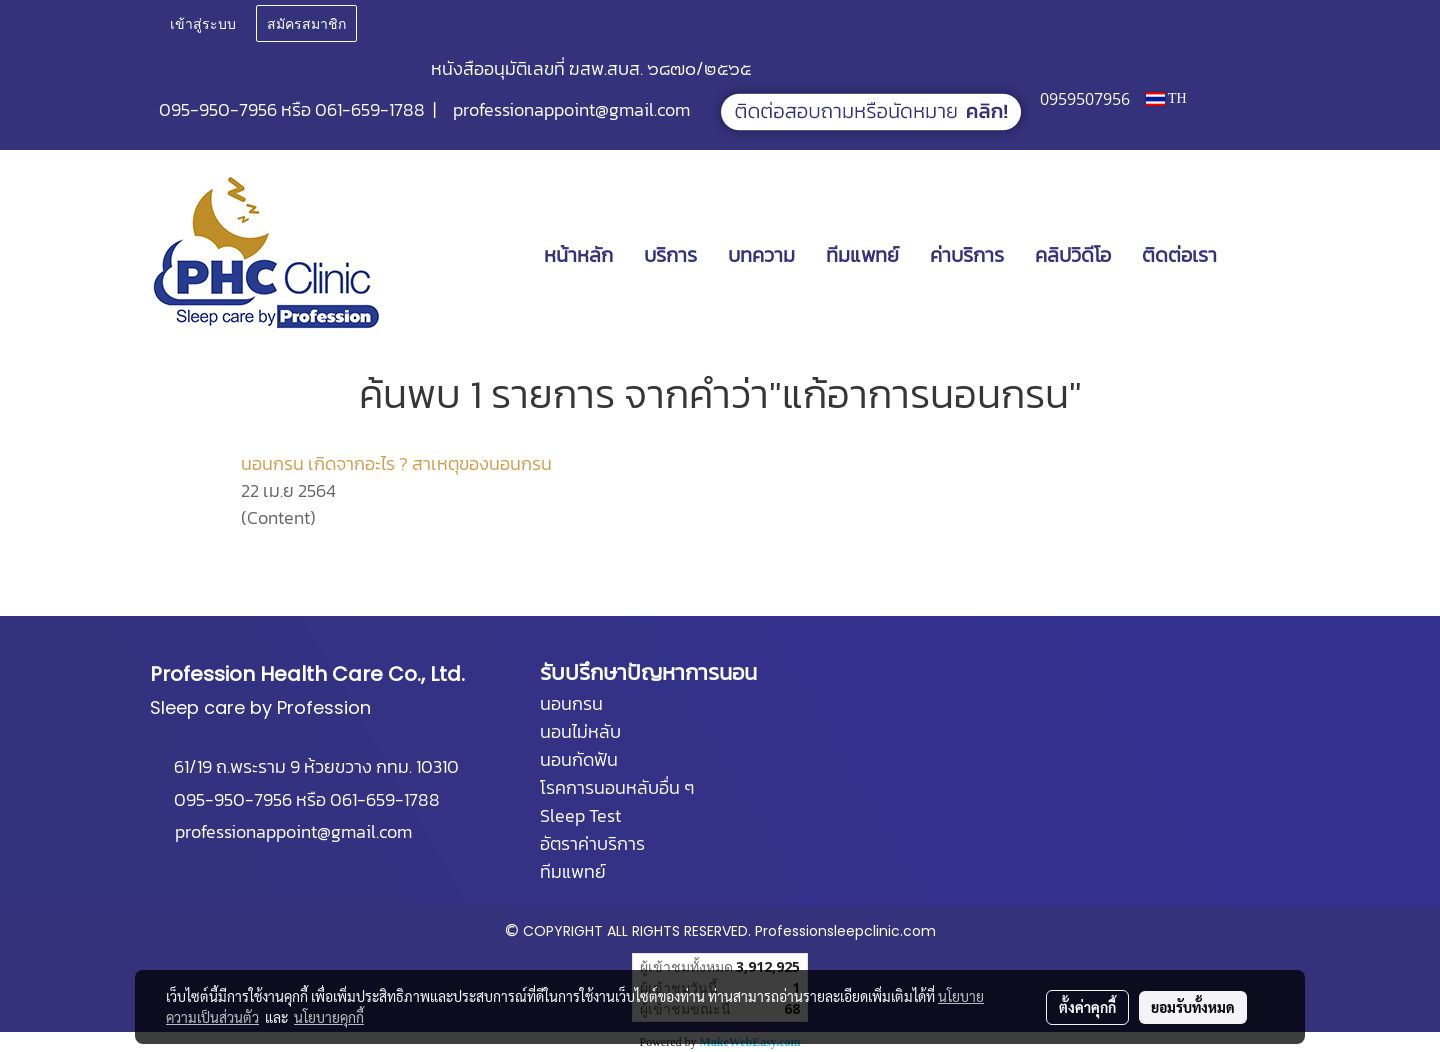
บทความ (761, 255)
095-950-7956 (218, 109)
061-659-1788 (370, 109)
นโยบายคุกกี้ (329, 1017)
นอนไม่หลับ (580, 731)
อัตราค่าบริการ (592, 843)
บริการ (670, 255)
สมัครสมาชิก (306, 22)
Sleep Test (580, 815)
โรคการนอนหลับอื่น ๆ (617, 787)
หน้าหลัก (578, 255)
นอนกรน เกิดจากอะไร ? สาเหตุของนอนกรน (396, 463)
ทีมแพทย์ (862, 255)
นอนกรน (571, 703)
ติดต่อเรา (1179, 255)
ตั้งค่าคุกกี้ (1087, 1007)
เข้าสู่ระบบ (203, 22)
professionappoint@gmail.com (571, 109)
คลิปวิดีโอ (1073, 255)
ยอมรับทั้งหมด (1193, 1007)
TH (1166, 98)
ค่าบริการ (967, 255)
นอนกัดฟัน (579, 759)
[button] (1262, 255)
